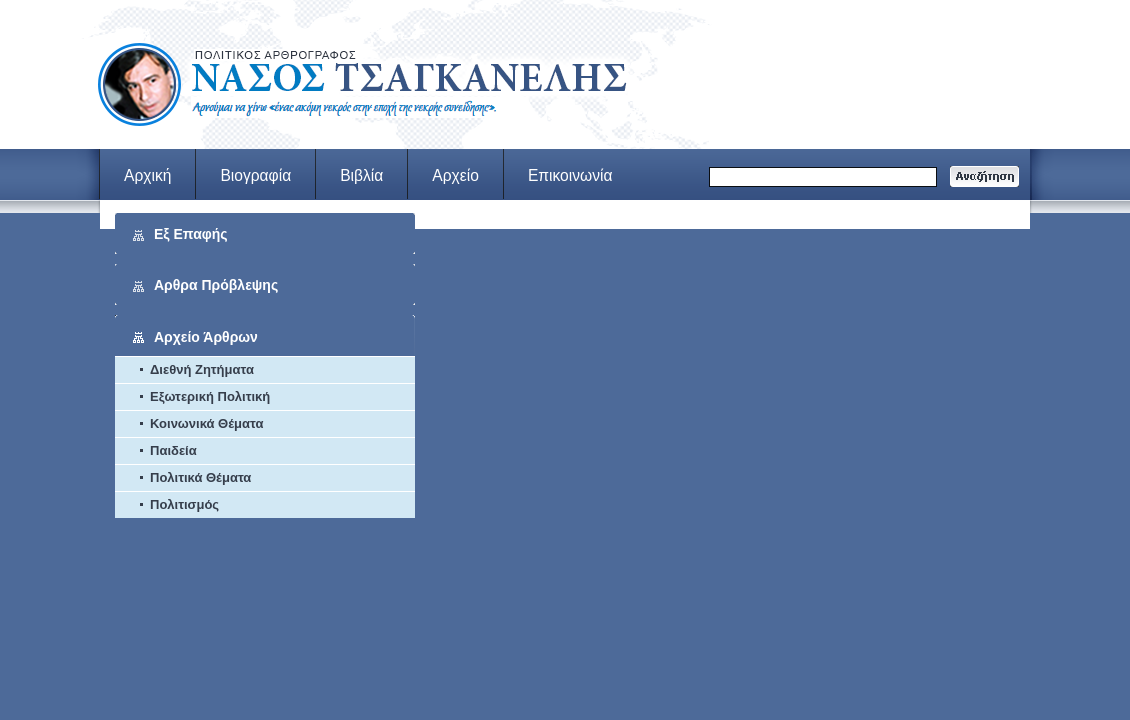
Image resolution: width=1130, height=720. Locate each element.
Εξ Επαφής (191, 234)
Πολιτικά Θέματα (200, 477)
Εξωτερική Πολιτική (210, 396)
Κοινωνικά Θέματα (206, 423)
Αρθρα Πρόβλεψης (216, 285)
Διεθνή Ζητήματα (202, 369)
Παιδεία (173, 450)
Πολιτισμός (184, 504)
